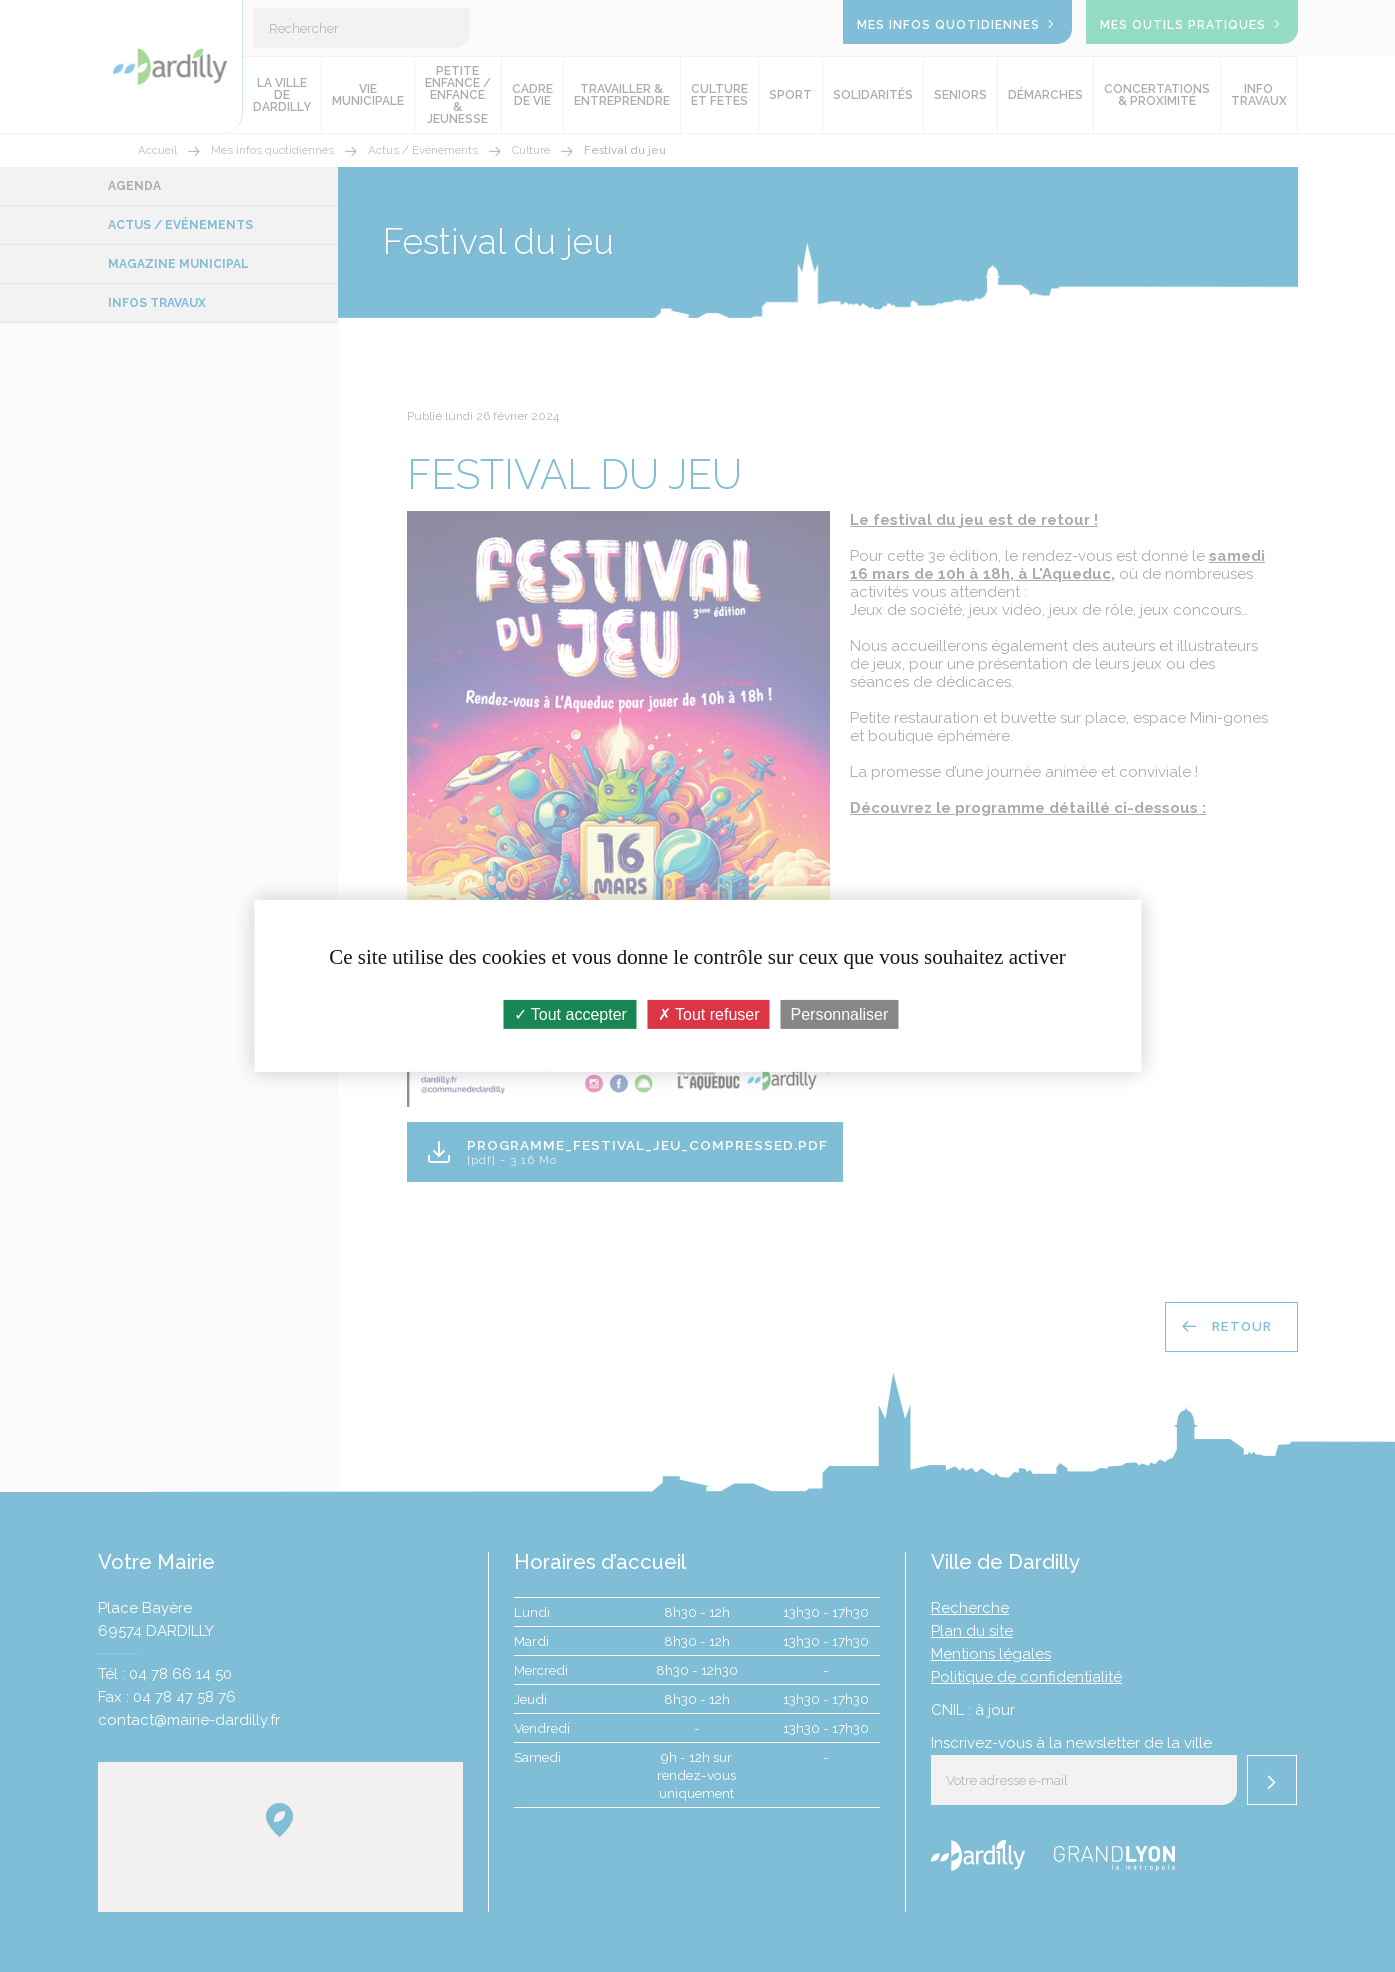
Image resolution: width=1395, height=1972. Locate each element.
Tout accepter (570, 1014)
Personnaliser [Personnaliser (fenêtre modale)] (840, 1014)
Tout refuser (709, 1014)
